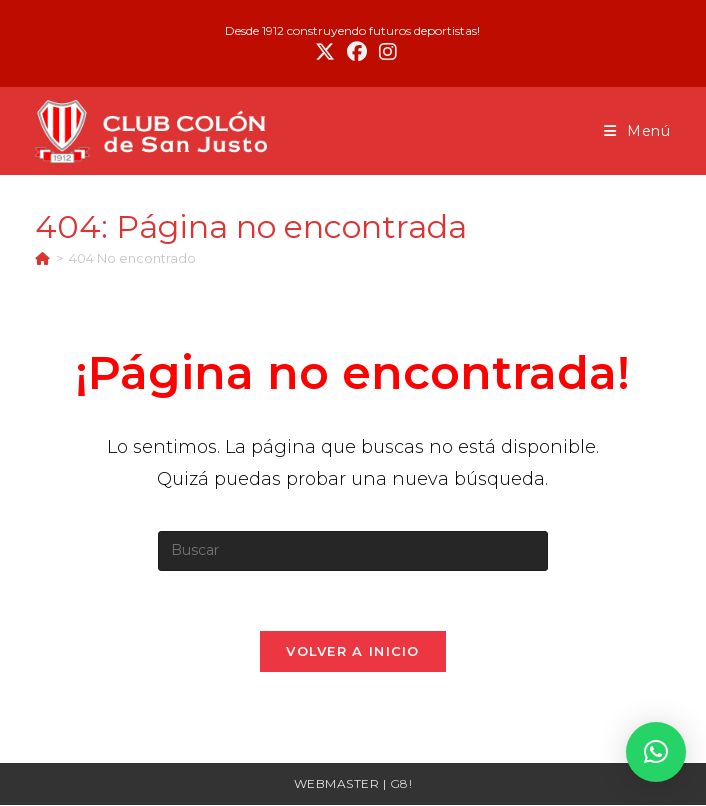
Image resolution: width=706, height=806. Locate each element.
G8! (401, 784)
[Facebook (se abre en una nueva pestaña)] (357, 52)
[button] (656, 752)
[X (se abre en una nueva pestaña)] (325, 52)
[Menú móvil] (637, 131)
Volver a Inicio (353, 652)
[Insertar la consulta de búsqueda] (353, 551)
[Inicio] (42, 258)
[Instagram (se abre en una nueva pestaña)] (385, 52)
